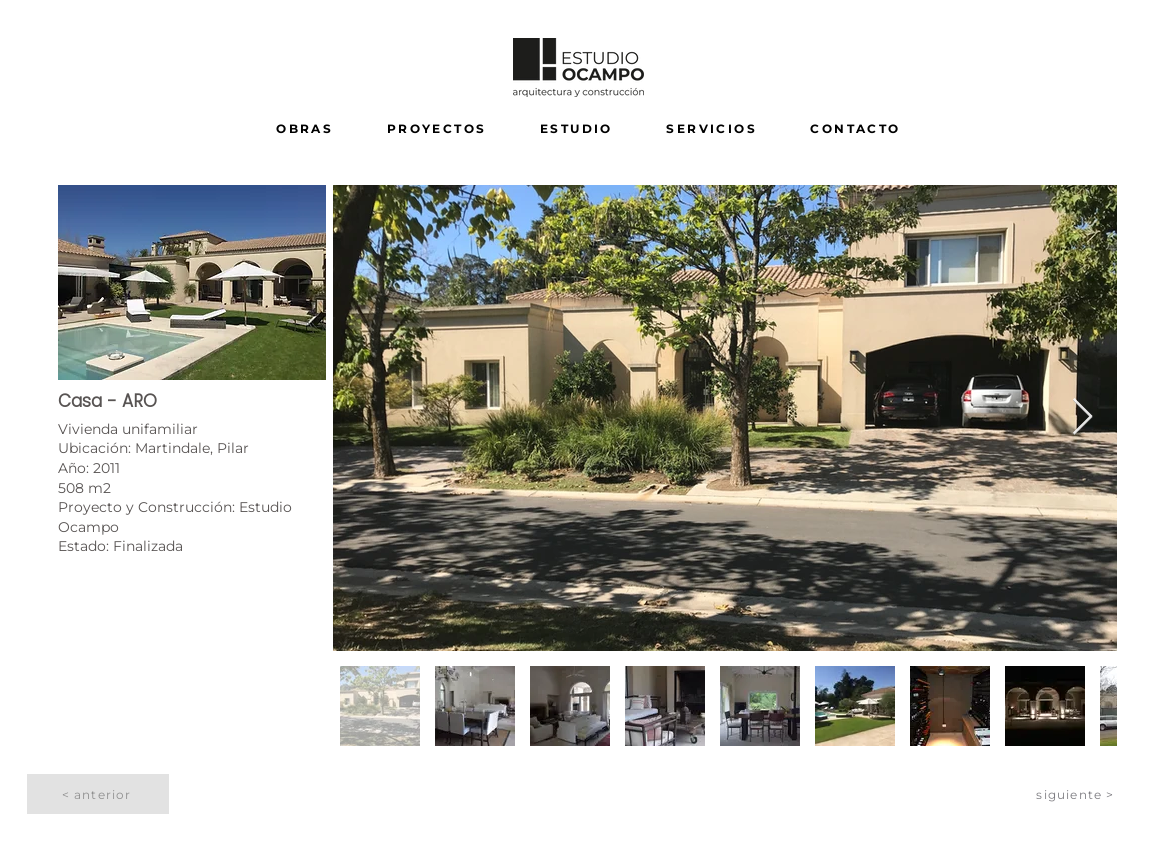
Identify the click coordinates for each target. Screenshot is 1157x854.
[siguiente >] (1077, 794)
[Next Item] (1082, 417)
